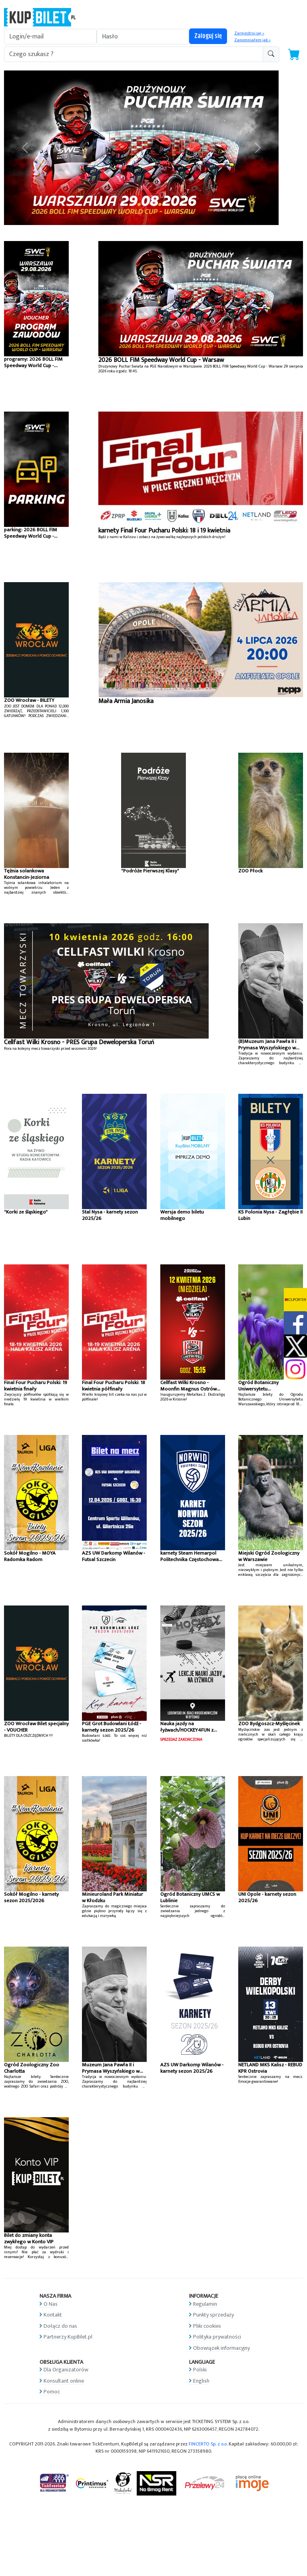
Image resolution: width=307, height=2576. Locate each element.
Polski (200, 2369)
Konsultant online (64, 2380)
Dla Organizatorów (66, 2369)
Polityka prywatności (217, 2336)
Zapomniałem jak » (252, 40)
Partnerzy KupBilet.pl (68, 2336)
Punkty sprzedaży (213, 2314)
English (201, 2380)
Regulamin (205, 2304)
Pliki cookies (207, 2326)
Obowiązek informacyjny (221, 2348)
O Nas (51, 2304)
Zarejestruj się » (249, 33)
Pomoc (52, 2391)
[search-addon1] (133, 54)
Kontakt (53, 2314)
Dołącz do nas (60, 2326)
